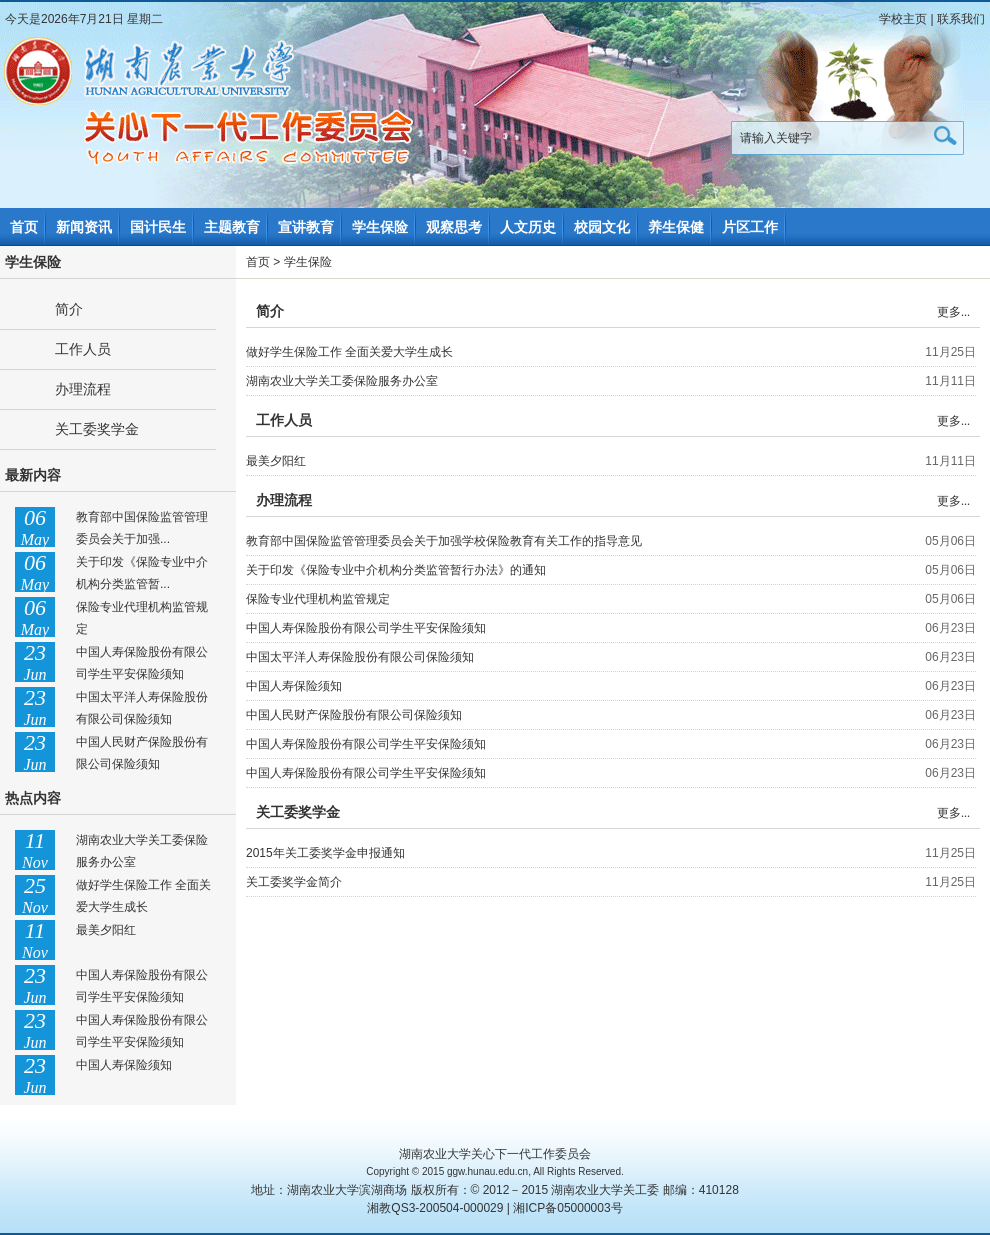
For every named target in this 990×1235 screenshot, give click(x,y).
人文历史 (528, 227)
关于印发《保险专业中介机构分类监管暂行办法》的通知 (396, 570)
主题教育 (232, 227)
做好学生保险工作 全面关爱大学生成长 (349, 352)
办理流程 (83, 389)
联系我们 (961, 19)
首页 (24, 227)
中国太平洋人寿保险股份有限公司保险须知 (360, 657)
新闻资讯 (84, 227)
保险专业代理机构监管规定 (318, 599)
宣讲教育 (306, 227)
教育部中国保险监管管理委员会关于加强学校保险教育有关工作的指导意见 (444, 541)
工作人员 (83, 349)
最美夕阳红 (106, 930)
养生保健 (676, 227)
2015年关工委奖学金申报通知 (325, 853)
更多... (953, 312)
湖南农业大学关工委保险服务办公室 (342, 381)
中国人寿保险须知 (124, 1065)
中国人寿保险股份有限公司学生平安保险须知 (366, 628)
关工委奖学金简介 (294, 882)
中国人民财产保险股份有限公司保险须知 (354, 715)
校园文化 (602, 227)
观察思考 (454, 227)
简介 (69, 309)
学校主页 (903, 19)
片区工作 (750, 227)
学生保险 (380, 227)
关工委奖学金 (97, 429)
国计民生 (158, 227)
